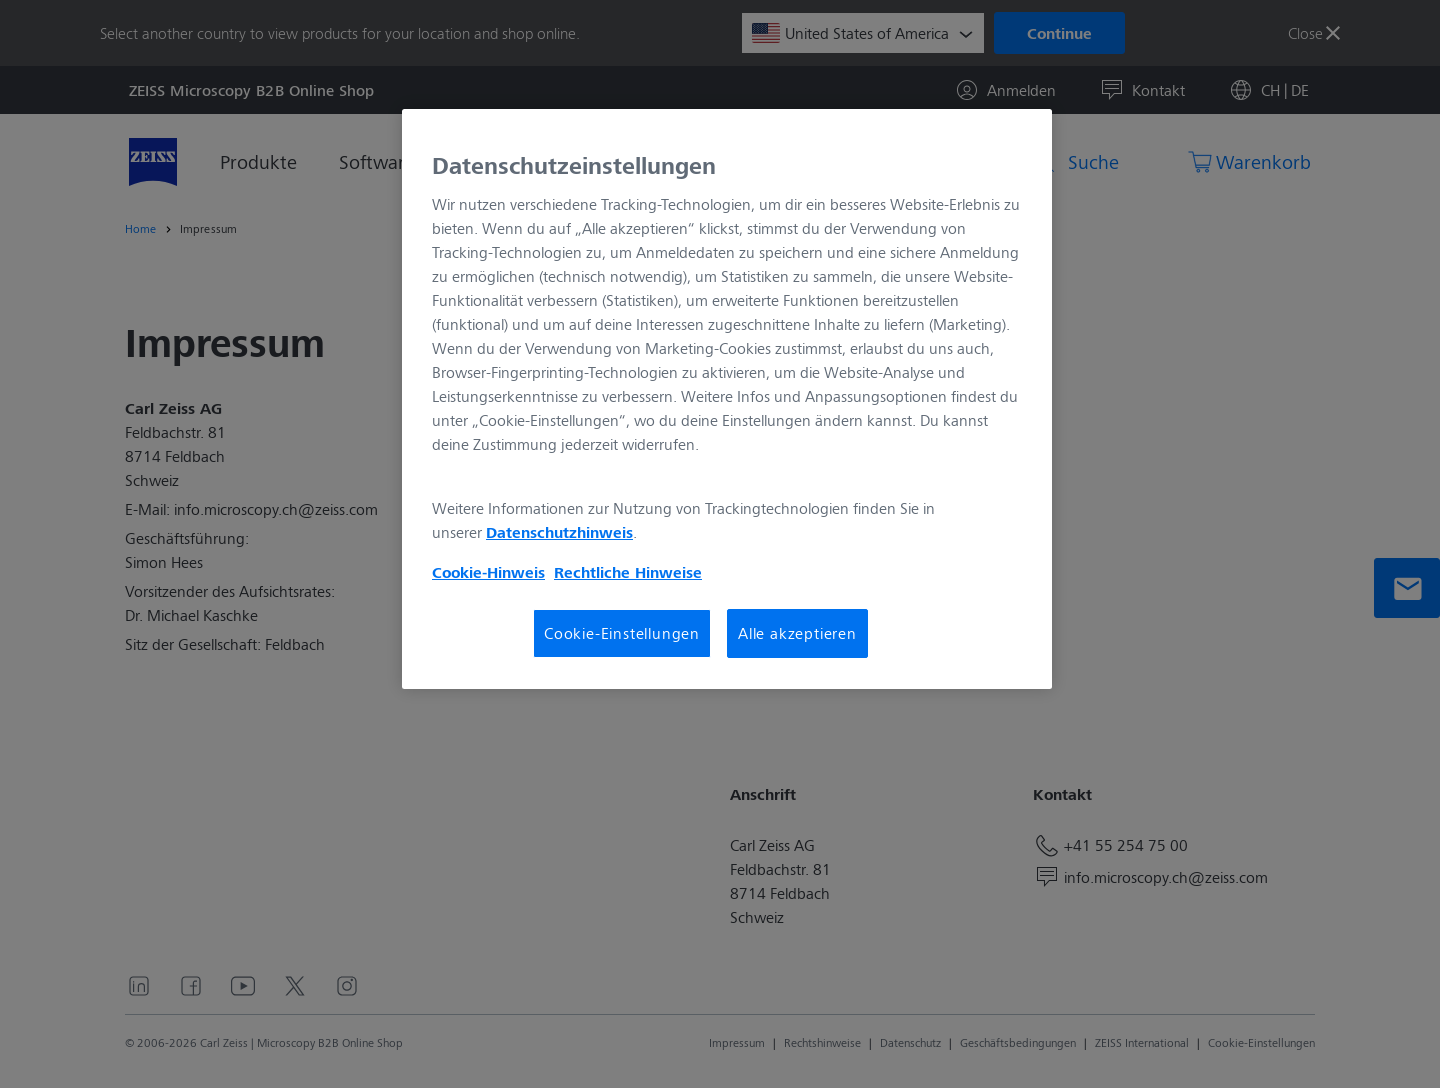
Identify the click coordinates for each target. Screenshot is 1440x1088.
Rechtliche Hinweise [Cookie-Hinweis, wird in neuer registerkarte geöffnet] (628, 572)
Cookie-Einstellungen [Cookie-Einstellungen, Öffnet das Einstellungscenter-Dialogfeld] (622, 632)
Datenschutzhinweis (559, 532)
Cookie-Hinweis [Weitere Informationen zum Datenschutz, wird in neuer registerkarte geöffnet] (488, 572)
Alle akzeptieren (797, 632)
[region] (727, 399)
